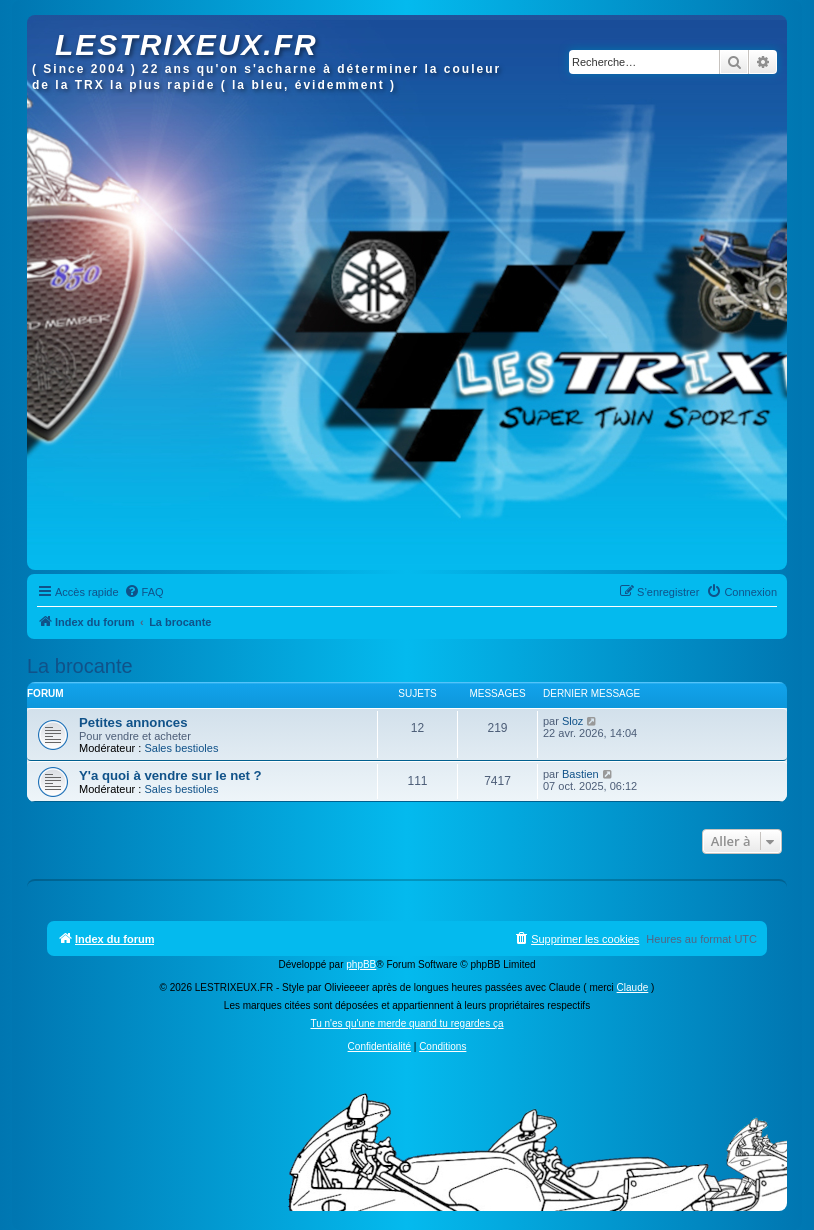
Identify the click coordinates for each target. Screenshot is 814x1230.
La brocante (80, 666)
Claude (633, 987)
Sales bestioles (181, 748)
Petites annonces (133, 722)
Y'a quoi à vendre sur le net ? (170, 775)
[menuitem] (144, 592)
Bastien (580, 774)
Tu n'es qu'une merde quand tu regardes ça (406, 1023)
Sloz (572, 721)
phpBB (361, 964)
